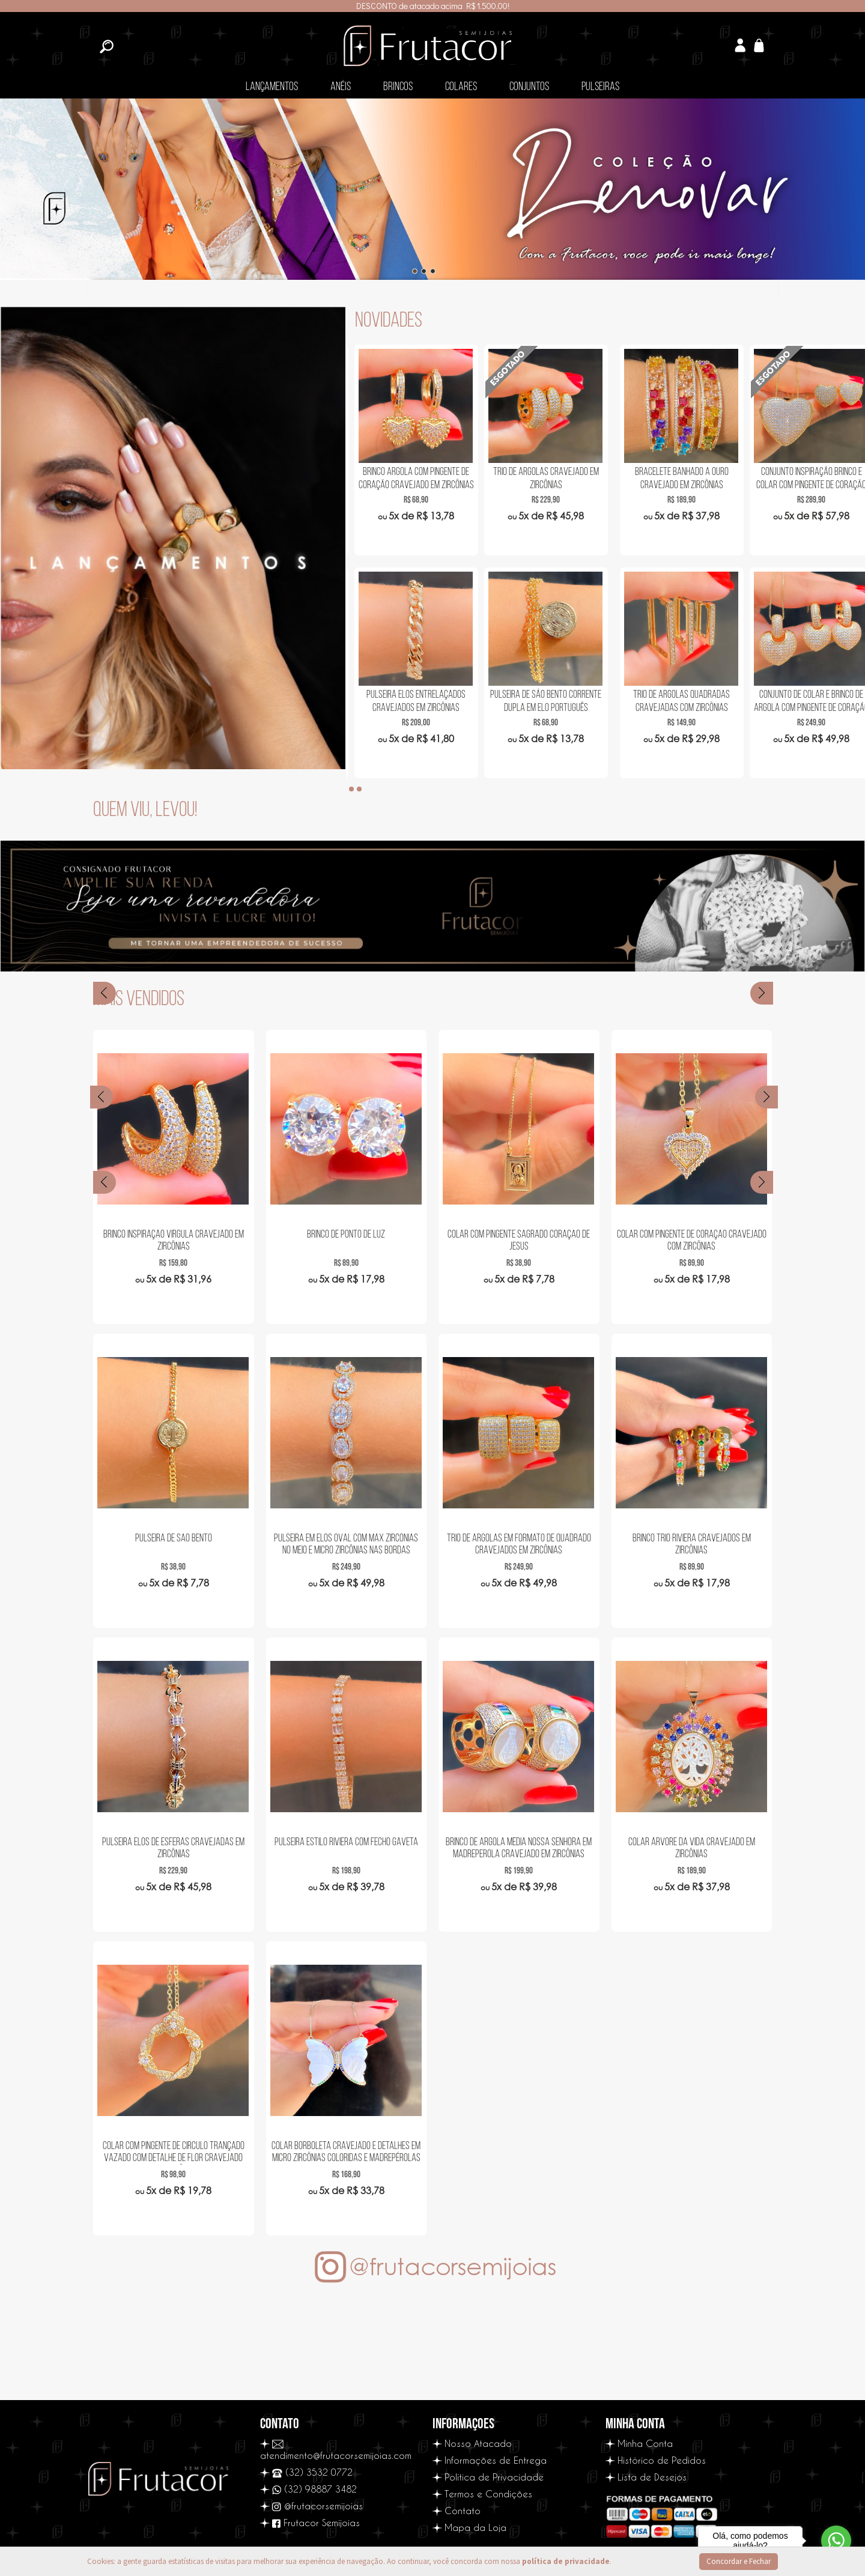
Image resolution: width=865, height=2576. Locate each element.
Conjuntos (529, 87)
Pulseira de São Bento (173, 1538)
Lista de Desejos (652, 2477)
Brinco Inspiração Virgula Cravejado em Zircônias (173, 1241)
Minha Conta (645, 2443)
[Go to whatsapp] (836, 2541)
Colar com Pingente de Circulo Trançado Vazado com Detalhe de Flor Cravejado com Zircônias (173, 2153)
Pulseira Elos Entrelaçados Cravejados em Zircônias (673, 701)
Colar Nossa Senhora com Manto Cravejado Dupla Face (543, 701)
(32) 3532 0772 (312, 2472)
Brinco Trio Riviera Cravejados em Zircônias (692, 1544)
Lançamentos (272, 87)
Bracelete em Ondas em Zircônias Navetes (414, 478)
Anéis (340, 87)
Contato (463, 2510)
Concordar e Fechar (738, 2561)
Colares (461, 87)
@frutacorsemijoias (317, 2505)
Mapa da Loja (475, 2527)
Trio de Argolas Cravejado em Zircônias (803, 478)
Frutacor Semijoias (316, 2522)
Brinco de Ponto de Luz (346, 1235)
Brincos (398, 87)
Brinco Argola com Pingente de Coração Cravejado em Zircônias (673, 478)
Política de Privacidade (494, 2477)
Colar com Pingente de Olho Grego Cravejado (414, 701)
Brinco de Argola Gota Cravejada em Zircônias (544, 478)
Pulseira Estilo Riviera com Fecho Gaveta (346, 1842)
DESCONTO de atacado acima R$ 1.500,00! (432, 5)
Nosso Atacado (478, 2443)
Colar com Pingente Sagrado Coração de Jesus (519, 1241)
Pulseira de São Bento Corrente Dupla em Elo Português (803, 701)
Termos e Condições (488, 2493)
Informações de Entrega (496, 2460)
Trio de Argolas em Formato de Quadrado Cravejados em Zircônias (519, 1544)
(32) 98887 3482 (314, 2489)
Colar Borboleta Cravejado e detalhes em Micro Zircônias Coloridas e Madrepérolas (346, 2152)
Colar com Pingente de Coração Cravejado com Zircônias (691, 1241)
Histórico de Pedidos (662, 2460)
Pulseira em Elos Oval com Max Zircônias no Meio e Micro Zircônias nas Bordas (346, 1544)
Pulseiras (600, 87)
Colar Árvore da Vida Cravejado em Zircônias (691, 1848)
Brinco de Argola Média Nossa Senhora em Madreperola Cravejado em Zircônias (519, 1848)
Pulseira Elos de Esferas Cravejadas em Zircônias (173, 1848)
